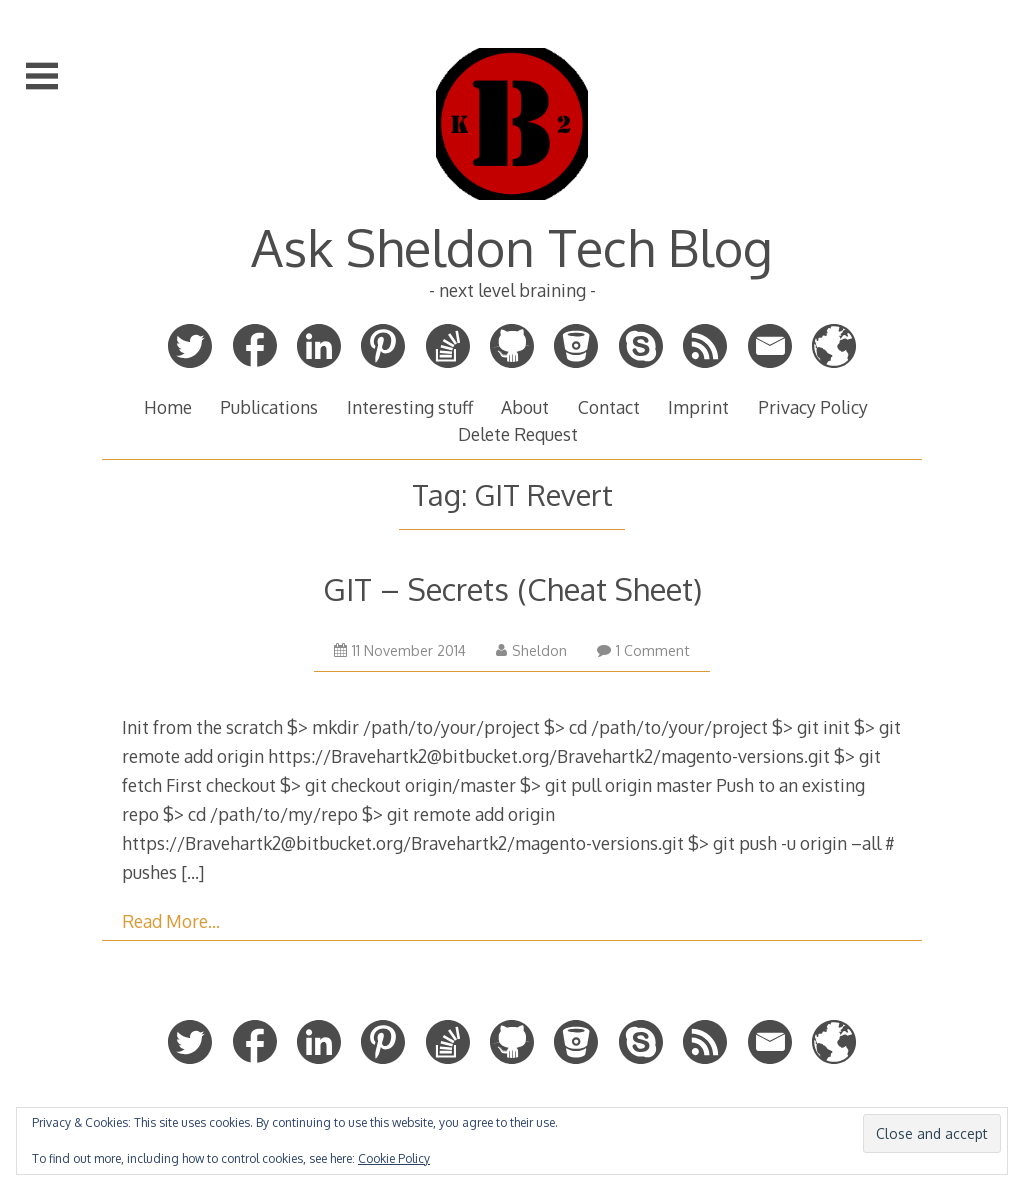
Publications (269, 407)
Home (168, 407)
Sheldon (531, 650)
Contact (609, 407)
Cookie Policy (394, 1158)
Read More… (171, 921)
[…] (192, 872)
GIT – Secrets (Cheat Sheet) (512, 588)
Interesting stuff (410, 407)
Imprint (698, 407)
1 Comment (643, 650)
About (525, 407)
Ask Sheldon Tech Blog (512, 247)
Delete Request (518, 434)
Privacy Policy (813, 407)
